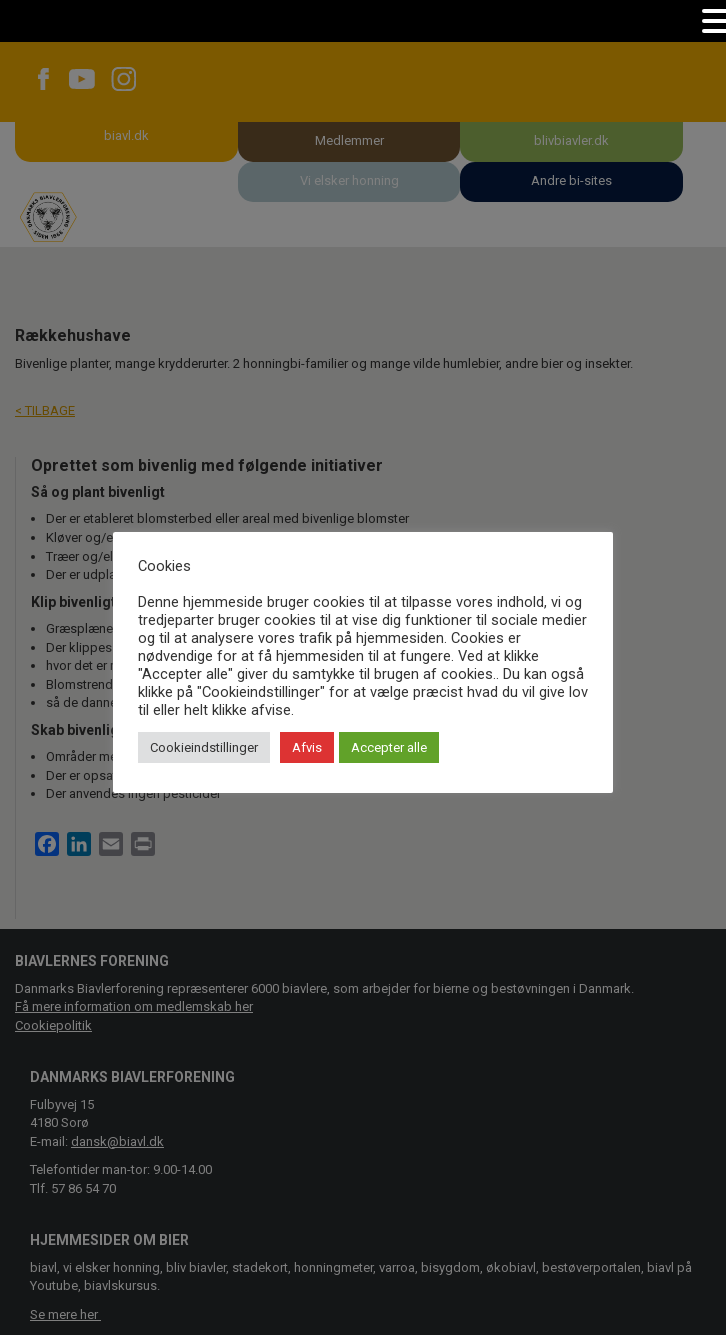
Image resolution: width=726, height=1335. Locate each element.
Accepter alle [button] (389, 747)
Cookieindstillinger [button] (204, 747)
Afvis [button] (307, 747)
